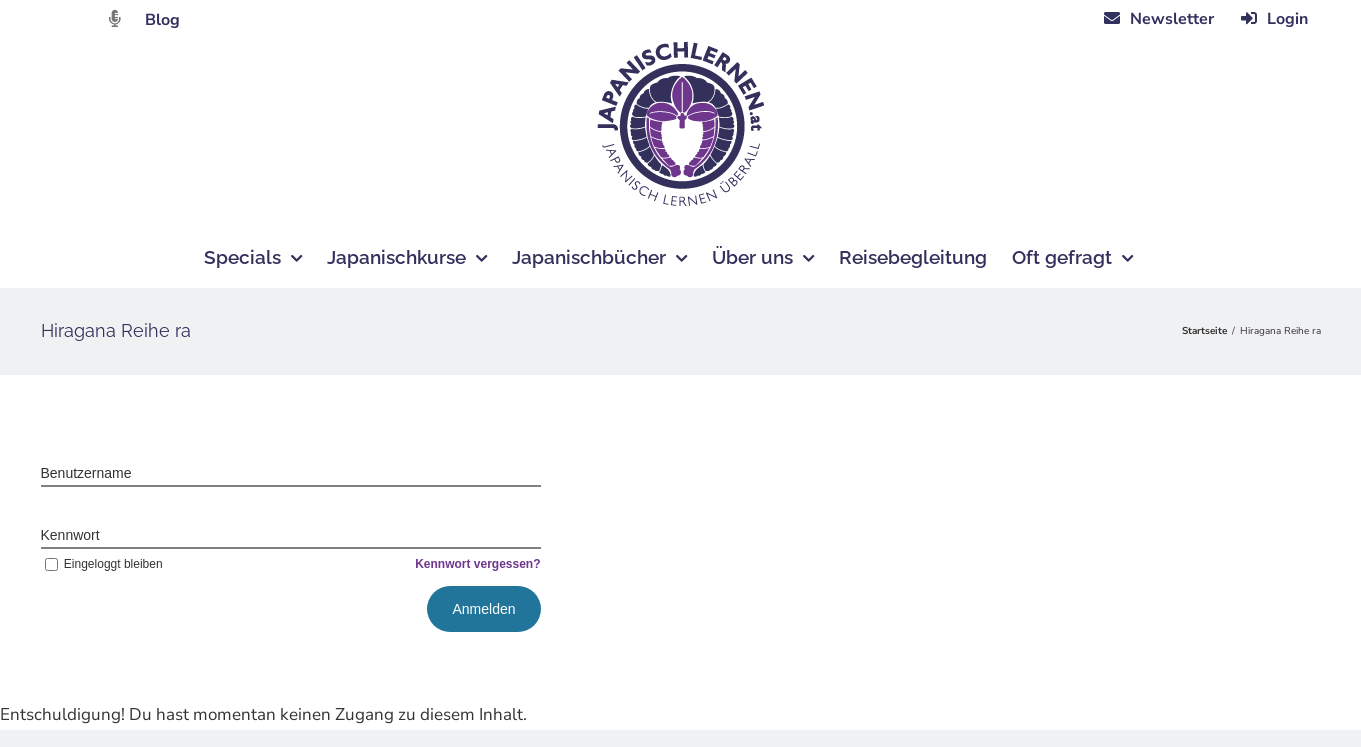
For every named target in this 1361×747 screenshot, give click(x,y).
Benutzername (86, 473)
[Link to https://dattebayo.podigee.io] (115, 18)
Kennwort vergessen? (477, 564)
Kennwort (70, 535)
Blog (162, 20)
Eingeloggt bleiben (102, 564)
